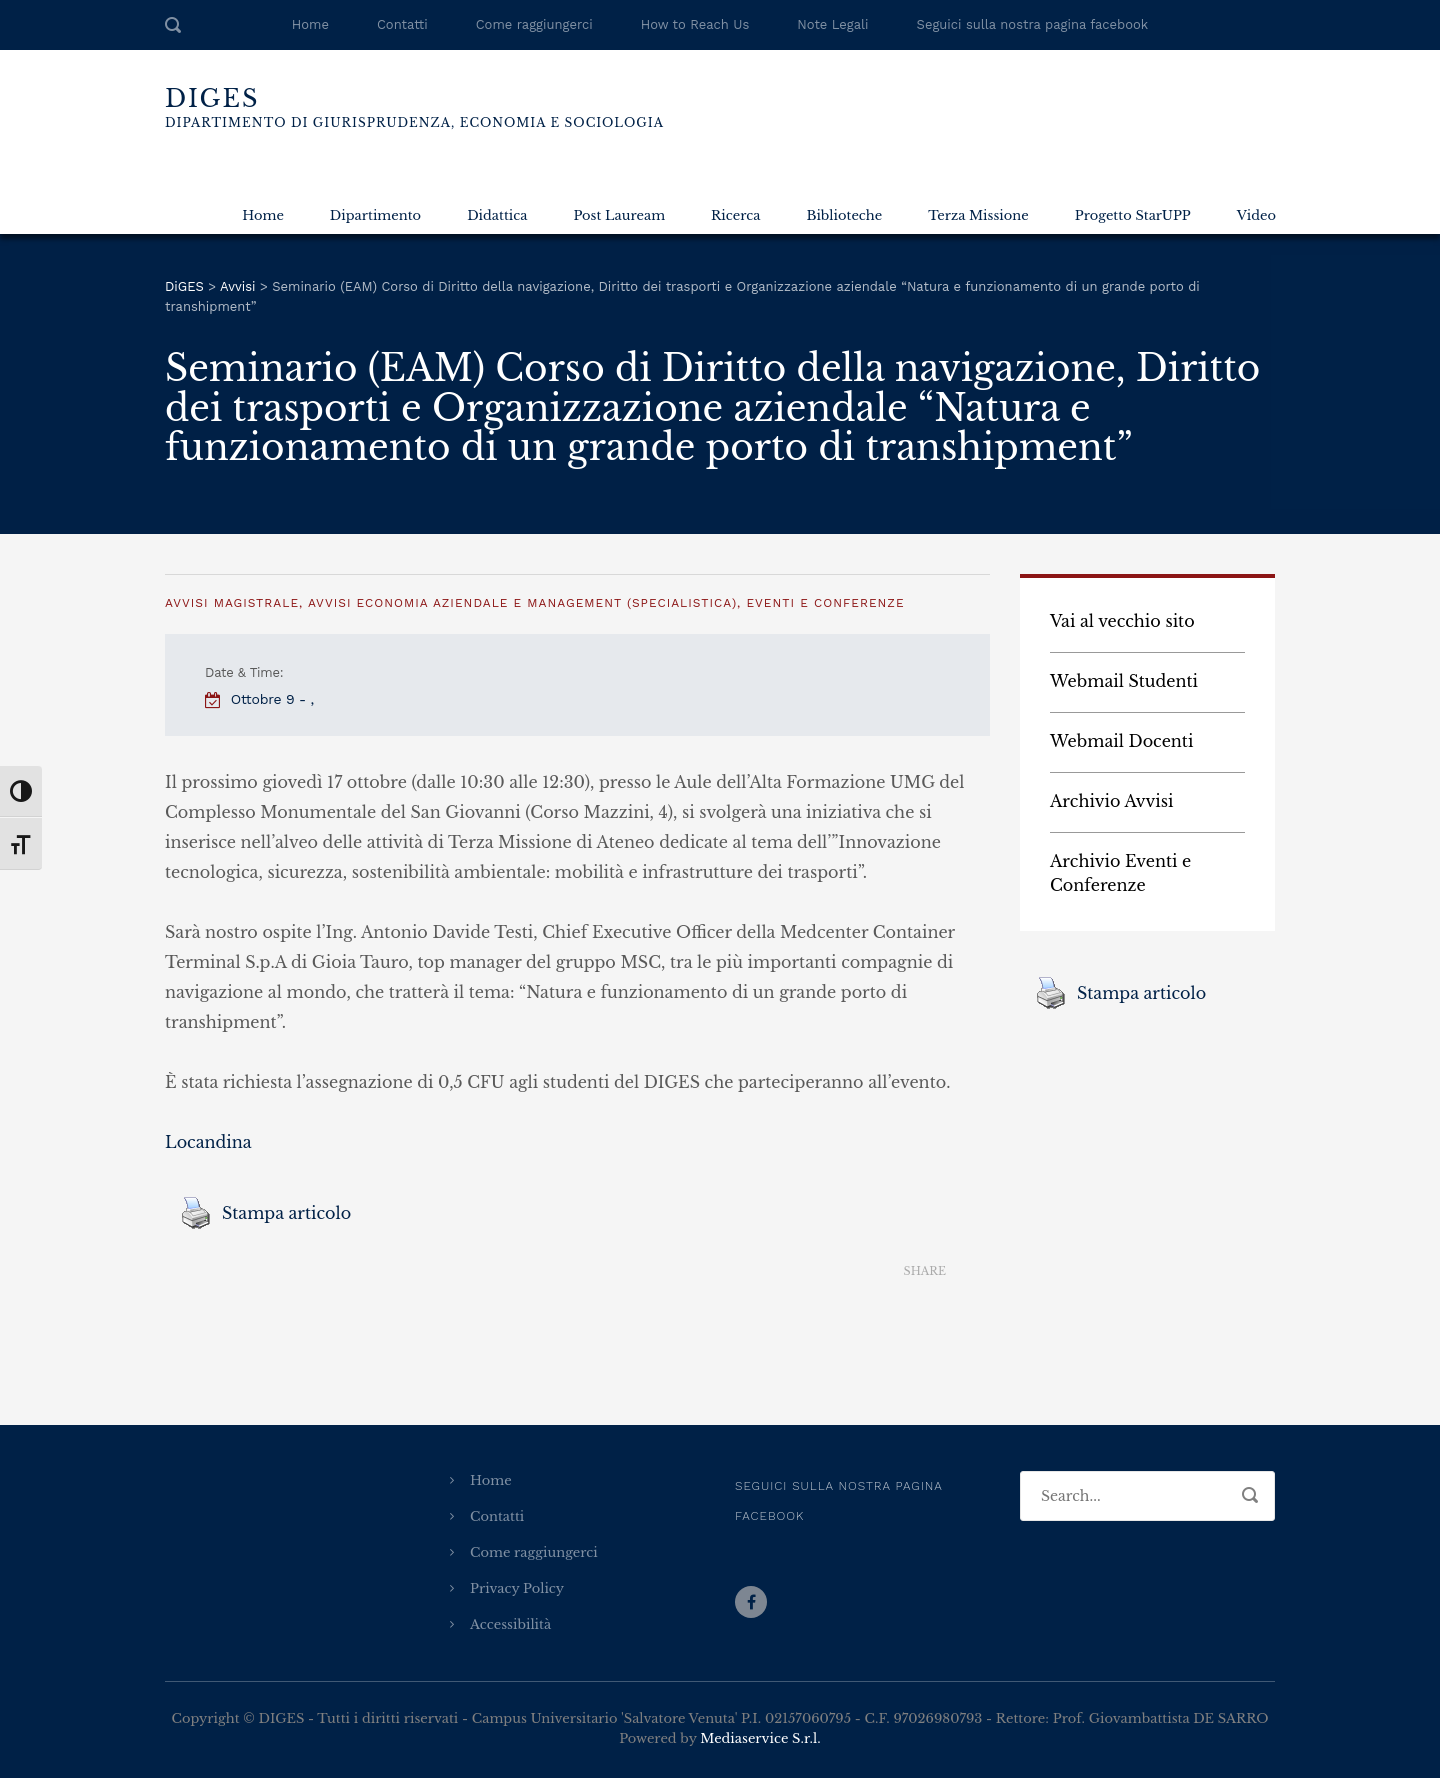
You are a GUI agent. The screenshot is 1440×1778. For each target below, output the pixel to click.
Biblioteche (844, 215)
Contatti (402, 24)
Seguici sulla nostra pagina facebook (1033, 24)
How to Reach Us (695, 24)
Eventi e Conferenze (825, 603)
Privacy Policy (517, 1588)
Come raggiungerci (534, 24)
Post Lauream (619, 215)
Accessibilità (510, 1624)
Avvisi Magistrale (232, 603)
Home (310, 24)
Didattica (497, 215)
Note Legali (832, 24)
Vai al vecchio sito (1122, 621)
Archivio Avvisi (1112, 801)
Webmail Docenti (1121, 741)
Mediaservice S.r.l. (760, 1738)
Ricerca (735, 215)
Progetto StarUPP (1133, 215)
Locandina (208, 1142)
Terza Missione (978, 215)
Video (1256, 215)
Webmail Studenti (1124, 681)
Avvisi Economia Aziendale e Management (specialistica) (522, 603)
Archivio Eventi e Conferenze (1120, 873)
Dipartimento (375, 215)
